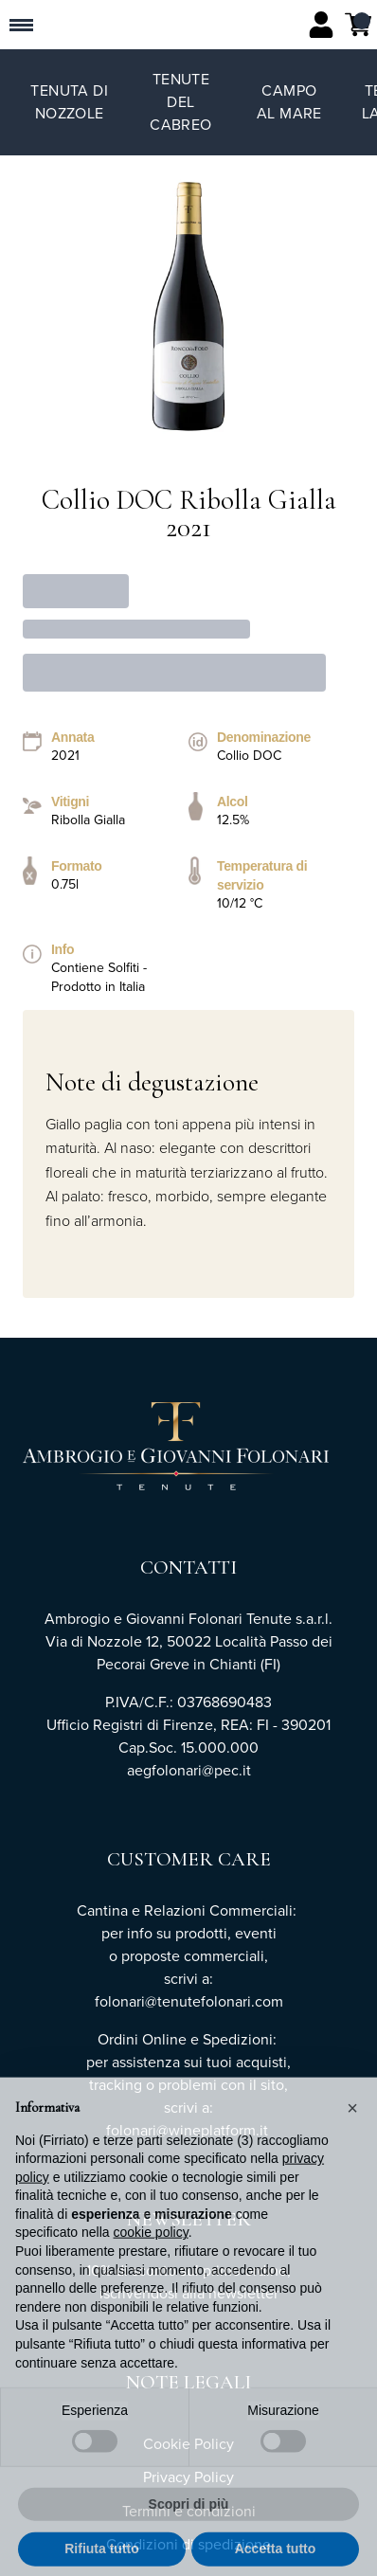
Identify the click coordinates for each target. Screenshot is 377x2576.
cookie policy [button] (151, 2265)
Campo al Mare (289, 102)
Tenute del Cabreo (180, 101)
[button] (352, 2140)
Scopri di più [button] (189, 2537)
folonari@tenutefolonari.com (189, 2001)
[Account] (321, 24)
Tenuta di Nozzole (69, 102)
